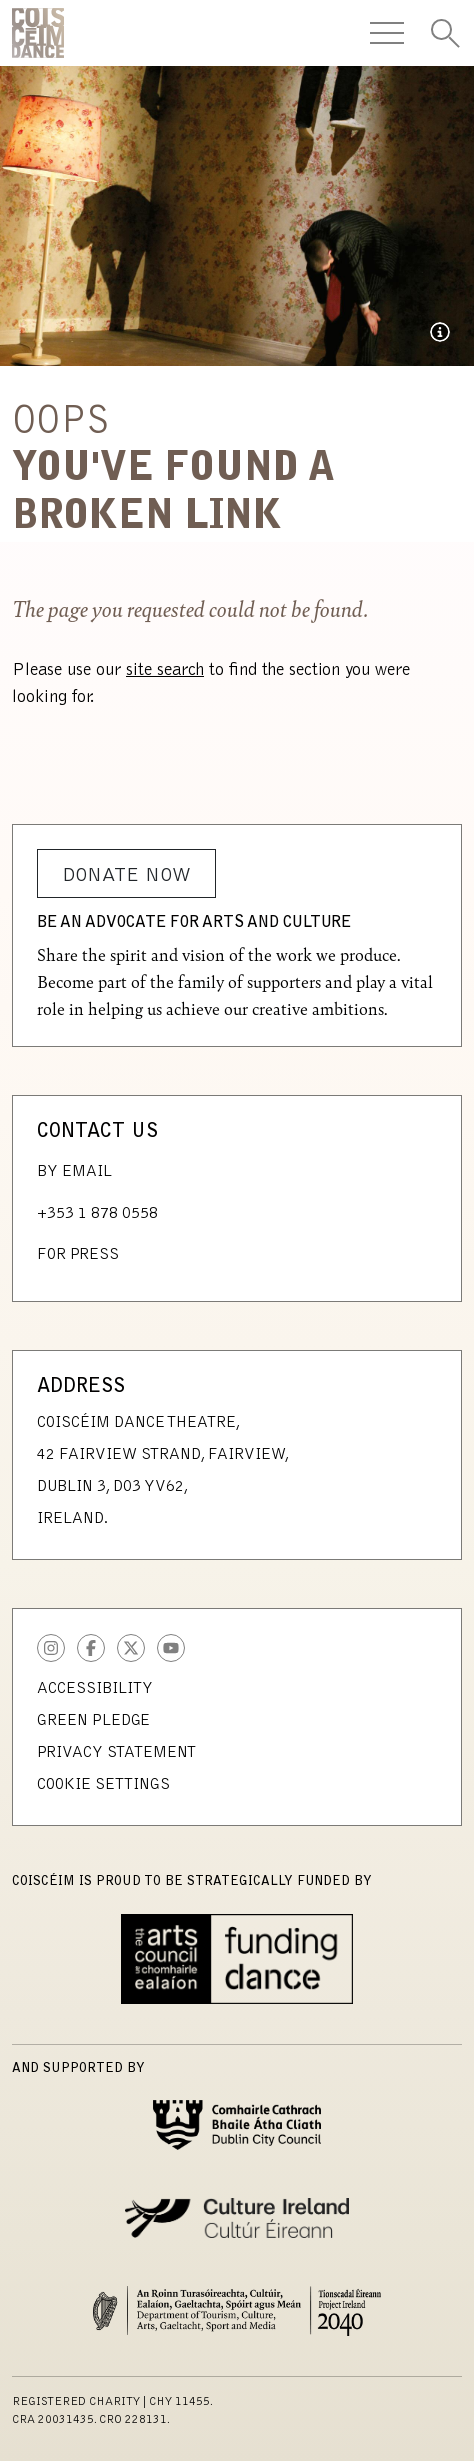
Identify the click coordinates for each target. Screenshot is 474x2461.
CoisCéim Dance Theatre (38, 33)
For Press (78, 1255)
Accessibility (95, 1689)
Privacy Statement (116, 1753)
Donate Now (126, 876)
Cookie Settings (103, 1785)
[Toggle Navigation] (387, 33)
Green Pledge (93, 1721)
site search (165, 671)
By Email (74, 1172)
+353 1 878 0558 (97, 1214)
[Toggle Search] (445, 33)
